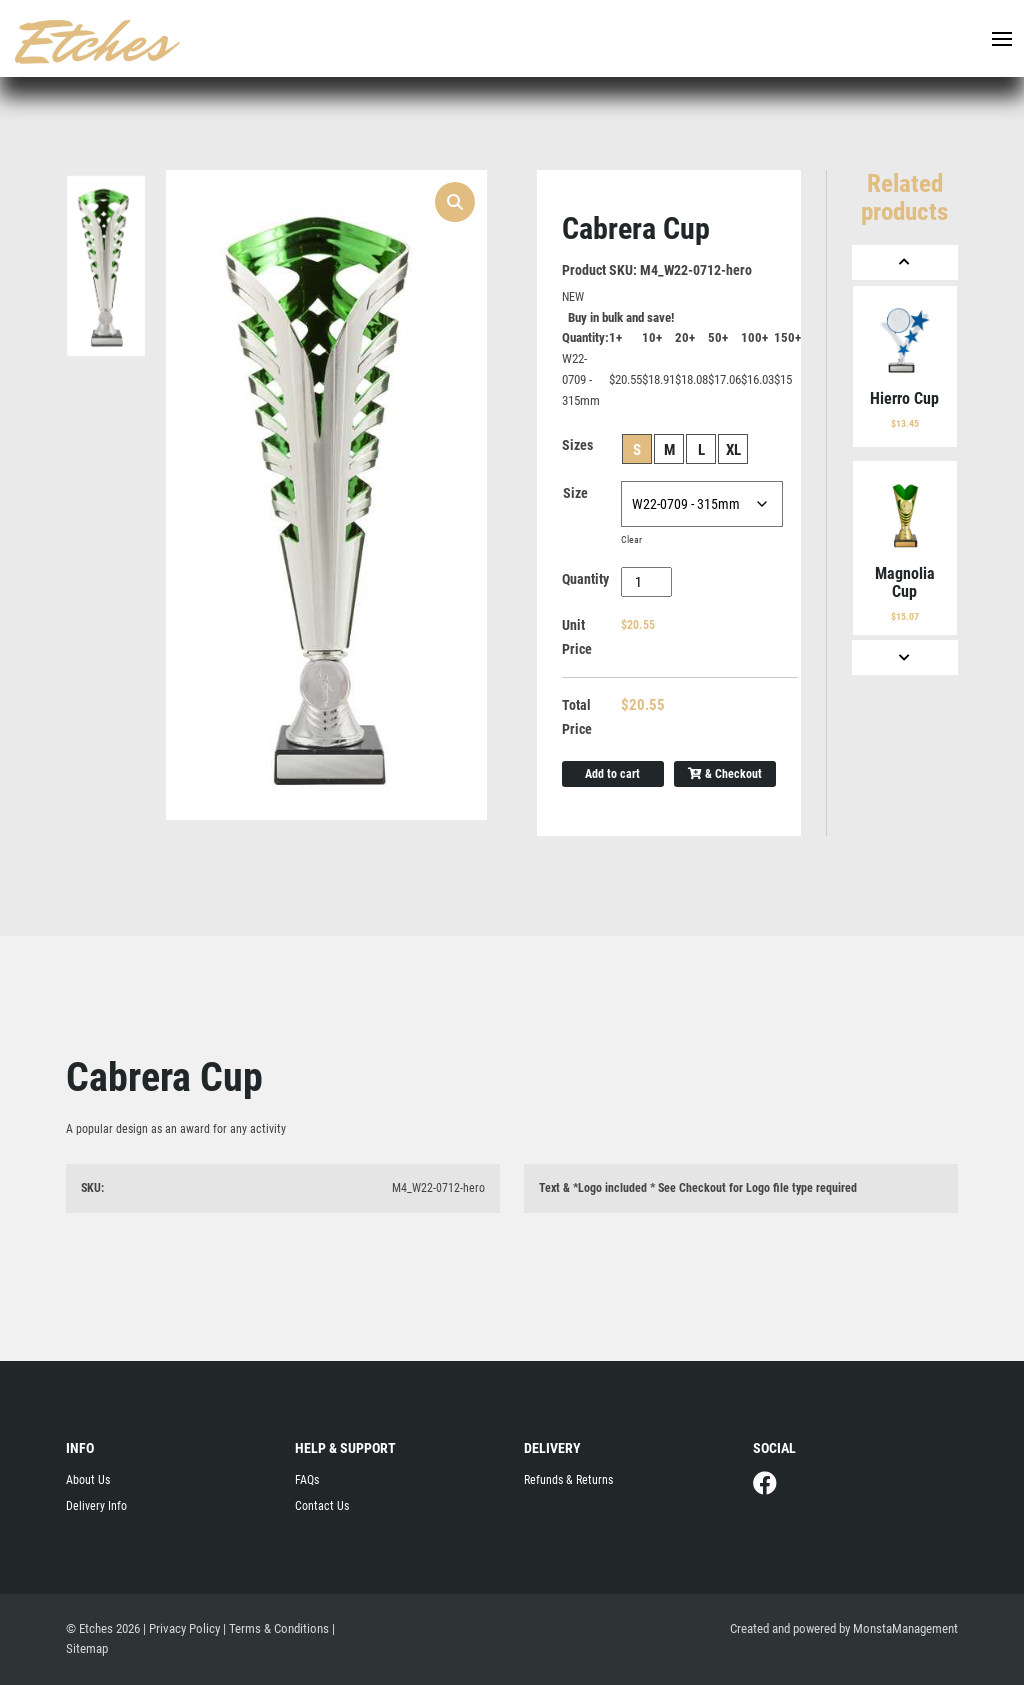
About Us (88, 1480)
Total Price (577, 717)
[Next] (905, 657)
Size (575, 493)
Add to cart (612, 774)
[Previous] (905, 262)
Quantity (585, 579)
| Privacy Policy (181, 1628)
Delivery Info (96, 1506)
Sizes (577, 445)
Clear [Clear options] (631, 539)
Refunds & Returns (568, 1480)
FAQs (307, 1480)
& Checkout (725, 774)
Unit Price (577, 637)
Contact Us (322, 1506)
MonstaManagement (905, 1628)
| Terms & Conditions (276, 1628)
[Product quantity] (646, 582)
